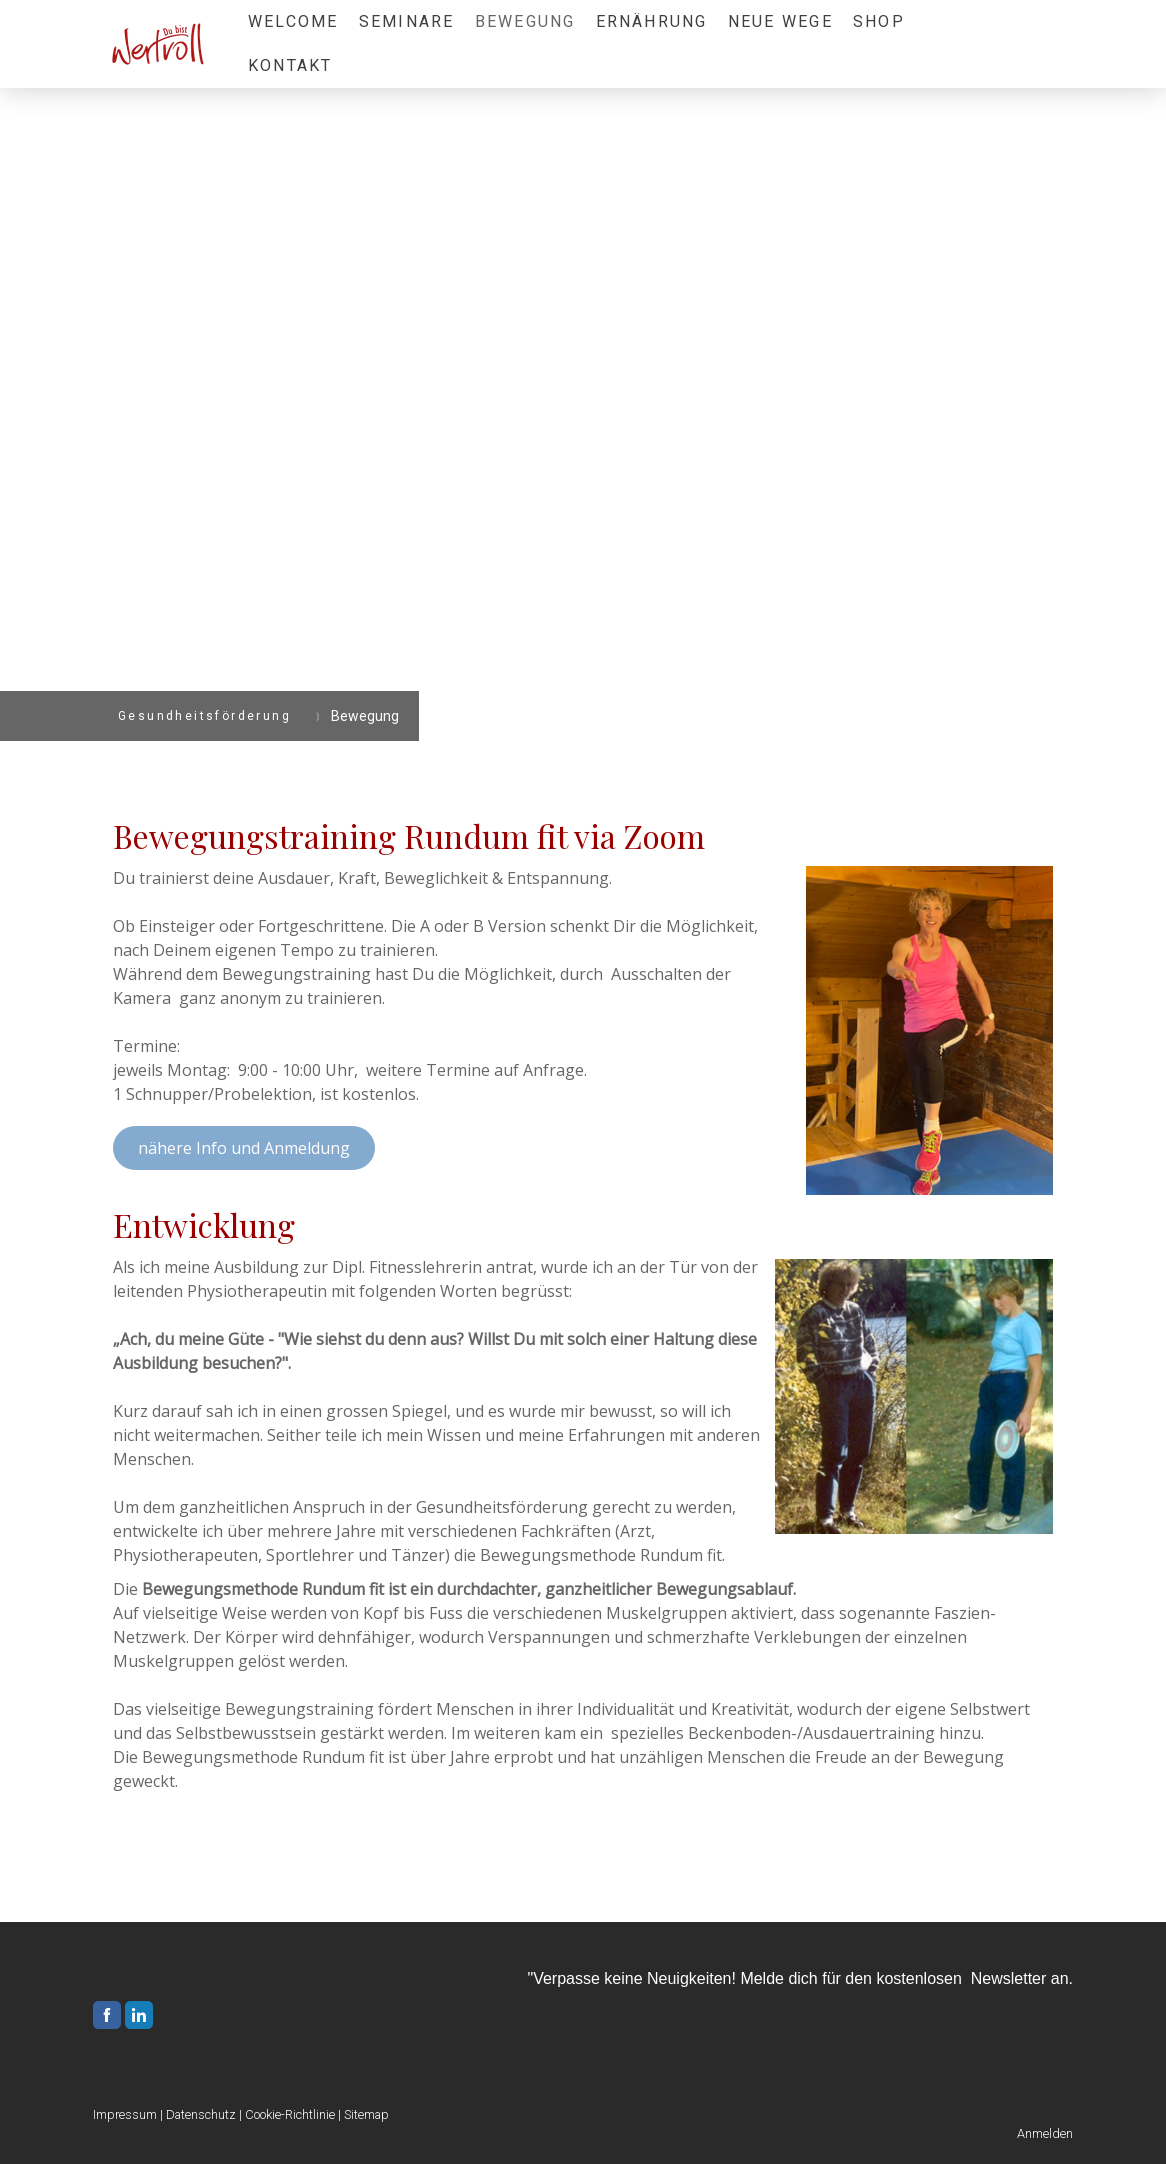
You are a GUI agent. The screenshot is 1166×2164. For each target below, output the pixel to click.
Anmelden (1045, 2133)
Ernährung (652, 21)
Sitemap (366, 2114)
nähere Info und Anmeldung (244, 1148)
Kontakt (290, 65)
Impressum (125, 2114)
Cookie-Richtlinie (290, 2114)
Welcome (293, 21)
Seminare (407, 21)
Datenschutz (201, 2114)
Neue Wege (780, 21)
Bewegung (525, 21)
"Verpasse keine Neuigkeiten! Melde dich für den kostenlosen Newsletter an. (800, 1978)
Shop (879, 21)
